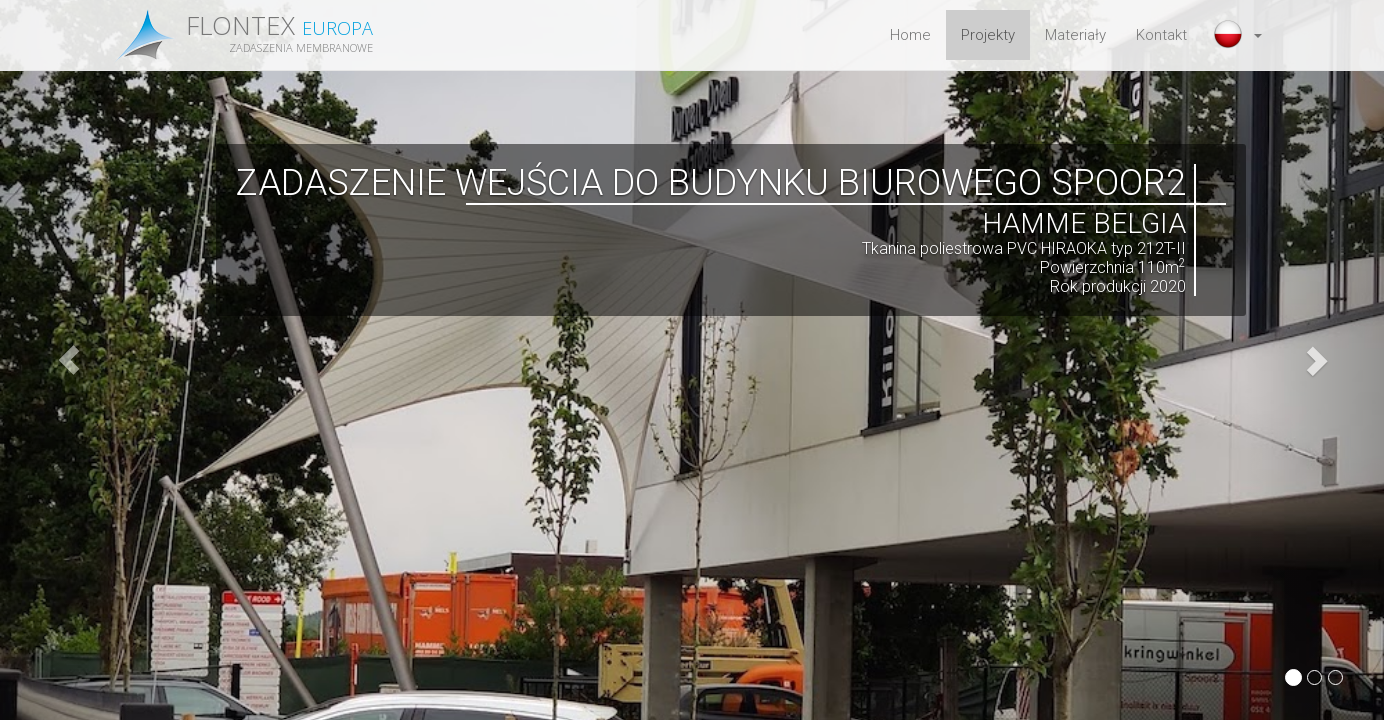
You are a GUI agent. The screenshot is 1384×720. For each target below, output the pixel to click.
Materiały (1075, 35)
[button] (1239, 35)
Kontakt (1161, 35)
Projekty (988, 35)
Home (910, 35)
